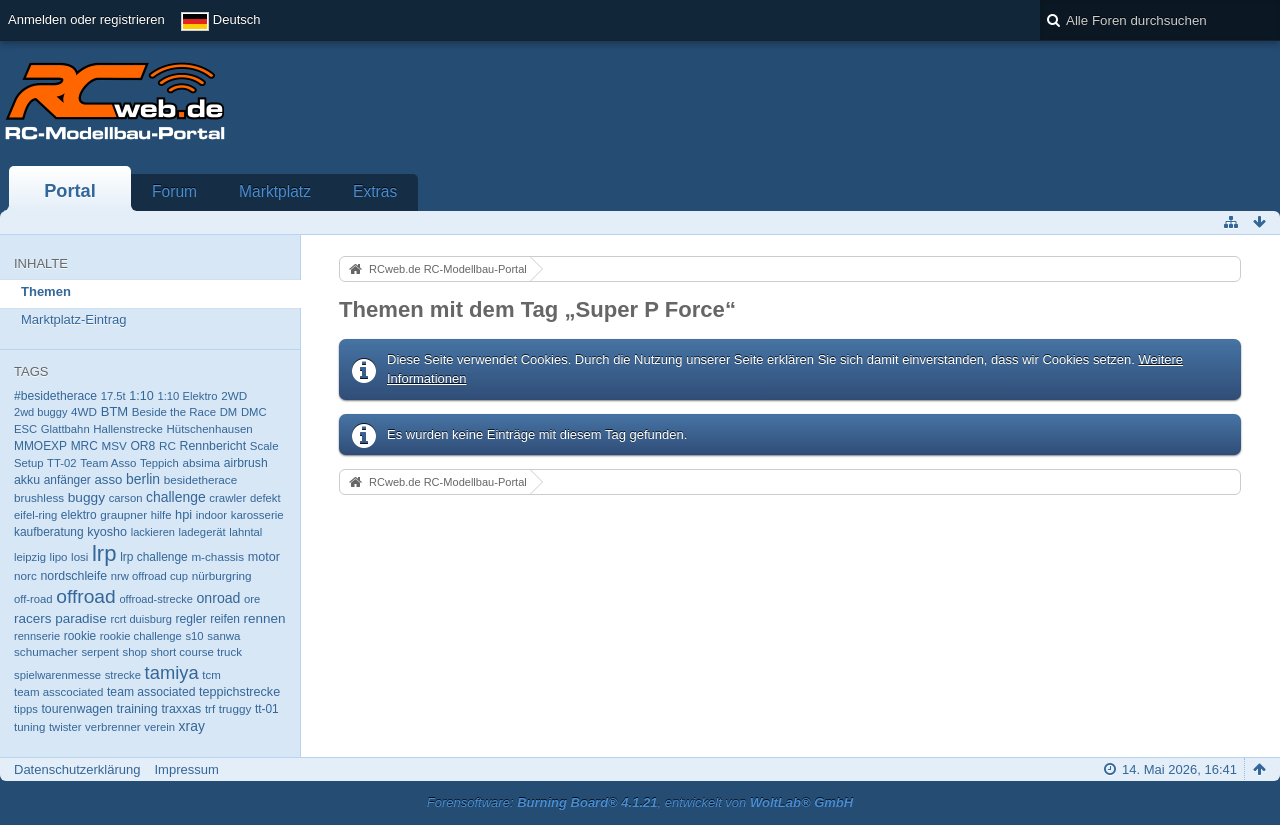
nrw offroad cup (149, 576)
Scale (264, 446)
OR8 (142, 446)
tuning (29, 727)
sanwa (223, 636)
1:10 (141, 396)
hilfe (161, 515)
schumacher (46, 651)
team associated (151, 692)
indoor (211, 515)
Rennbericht (213, 446)
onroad (218, 598)
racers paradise (60, 618)
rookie (80, 636)
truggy (235, 708)
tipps (26, 709)
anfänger (67, 480)
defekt (265, 498)
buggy (86, 497)
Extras (375, 191)
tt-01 (267, 709)
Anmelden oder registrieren (86, 19)
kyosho (107, 532)
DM (229, 412)
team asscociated (58, 692)
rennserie (37, 636)
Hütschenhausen (209, 429)
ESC (25, 429)
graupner (123, 514)
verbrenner (113, 727)
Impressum (186, 769)
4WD (84, 411)
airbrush (246, 463)
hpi (183, 514)
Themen (46, 291)
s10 (194, 636)
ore (252, 599)
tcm (211, 675)
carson (126, 498)
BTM (114, 411)
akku (27, 480)
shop (135, 652)
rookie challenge (141, 636)
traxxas (181, 709)
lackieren (153, 532)
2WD (234, 395)
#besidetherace (55, 396)
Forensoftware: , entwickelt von (640, 802)
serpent (100, 652)
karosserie (257, 515)
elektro (79, 515)
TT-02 (61, 463)
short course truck (196, 652)
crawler (227, 498)
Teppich (159, 463)
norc (25, 575)
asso (108, 479)
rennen (265, 618)
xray (192, 726)
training (137, 709)
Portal (70, 191)
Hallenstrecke (128, 429)
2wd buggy (40, 412)
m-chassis (217, 556)
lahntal (245, 532)
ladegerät (202, 532)
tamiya (172, 672)
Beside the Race (174, 412)
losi (79, 557)
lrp (104, 553)
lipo (59, 557)
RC (167, 445)
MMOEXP (40, 446)
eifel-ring (35, 515)
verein (159, 727)
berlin (143, 479)
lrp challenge (154, 557)
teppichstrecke (239, 692)
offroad (86, 596)
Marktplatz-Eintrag (73, 319)
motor (264, 557)
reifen (225, 619)
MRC (84, 446)
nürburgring (222, 575)
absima (201, 462)
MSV (113, 445)
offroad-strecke (155, 599)
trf (210, 709)
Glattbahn (65, 429)
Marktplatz (275, 191)
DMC (254, 412)
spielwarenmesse (57, 675)
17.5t (113, 396)
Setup (28, 463)
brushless (39, 497)
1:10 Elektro (187, 396)
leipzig (30, 557)
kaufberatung (49, 532)
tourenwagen (76, 709)
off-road (33, 599)
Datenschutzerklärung (77, 769)
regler (190, 619)
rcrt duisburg (140, 619)
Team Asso (108, 463)
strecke (123, 675)
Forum (174, 191)
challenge (176, 497)
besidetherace (201, 479)
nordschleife (73, 576)
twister (65, 727)
